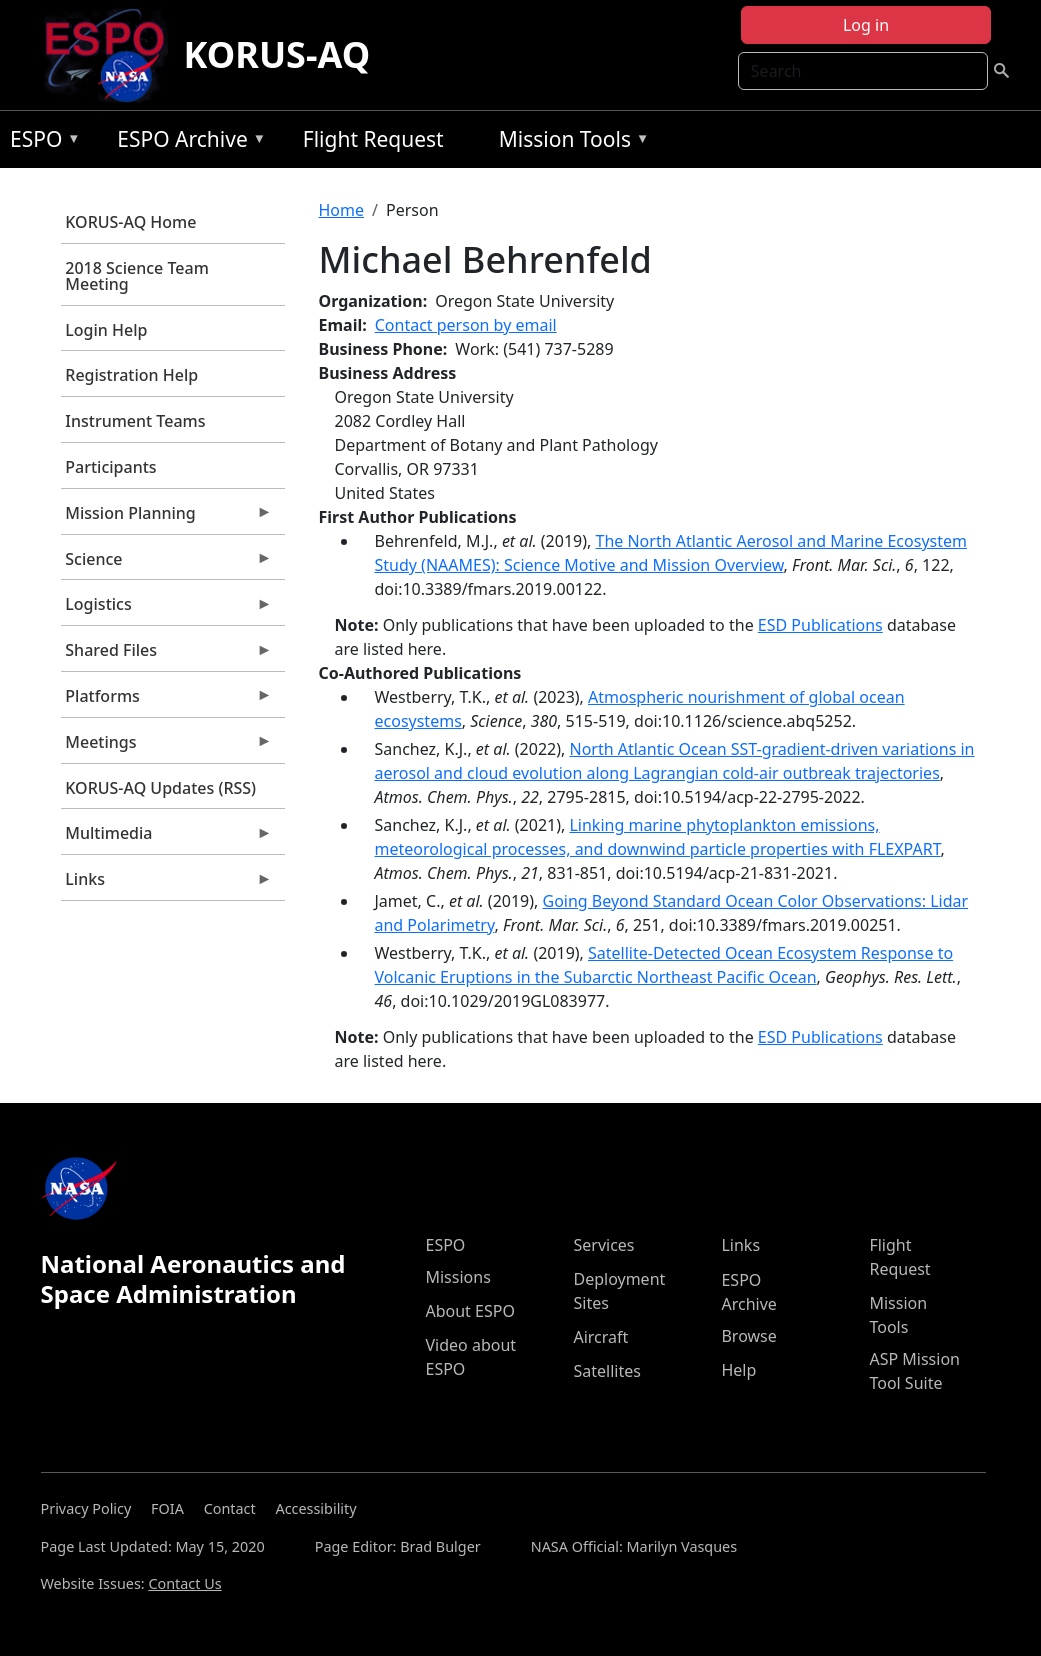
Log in (866, 25)
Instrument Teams (135, 421)
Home (342, 210)
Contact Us (184, 1583)
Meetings (167, 747)
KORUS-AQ (277, 54)
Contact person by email (466, 325)
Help (738, 1370)
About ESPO (469, 1311)
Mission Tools (569, 142)
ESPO (40, 142)
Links (167, 884)
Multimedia (167, 838)
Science (167, 564)
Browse (748, 1336)
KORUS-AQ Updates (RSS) (160, 788)
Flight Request (373, 139)
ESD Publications (820, 625)
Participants (110, 467)
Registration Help (131, 375)
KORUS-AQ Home (130, 222)
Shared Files (167, 655)
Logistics (167, 609)
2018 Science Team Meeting (137, 276)
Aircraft (600, 1337)
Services (603, 1245)
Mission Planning (167, 518)
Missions (457, 1277)
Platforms (167, 701)
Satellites (606, 1371)
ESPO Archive (186, 142)
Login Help (106, 330)
